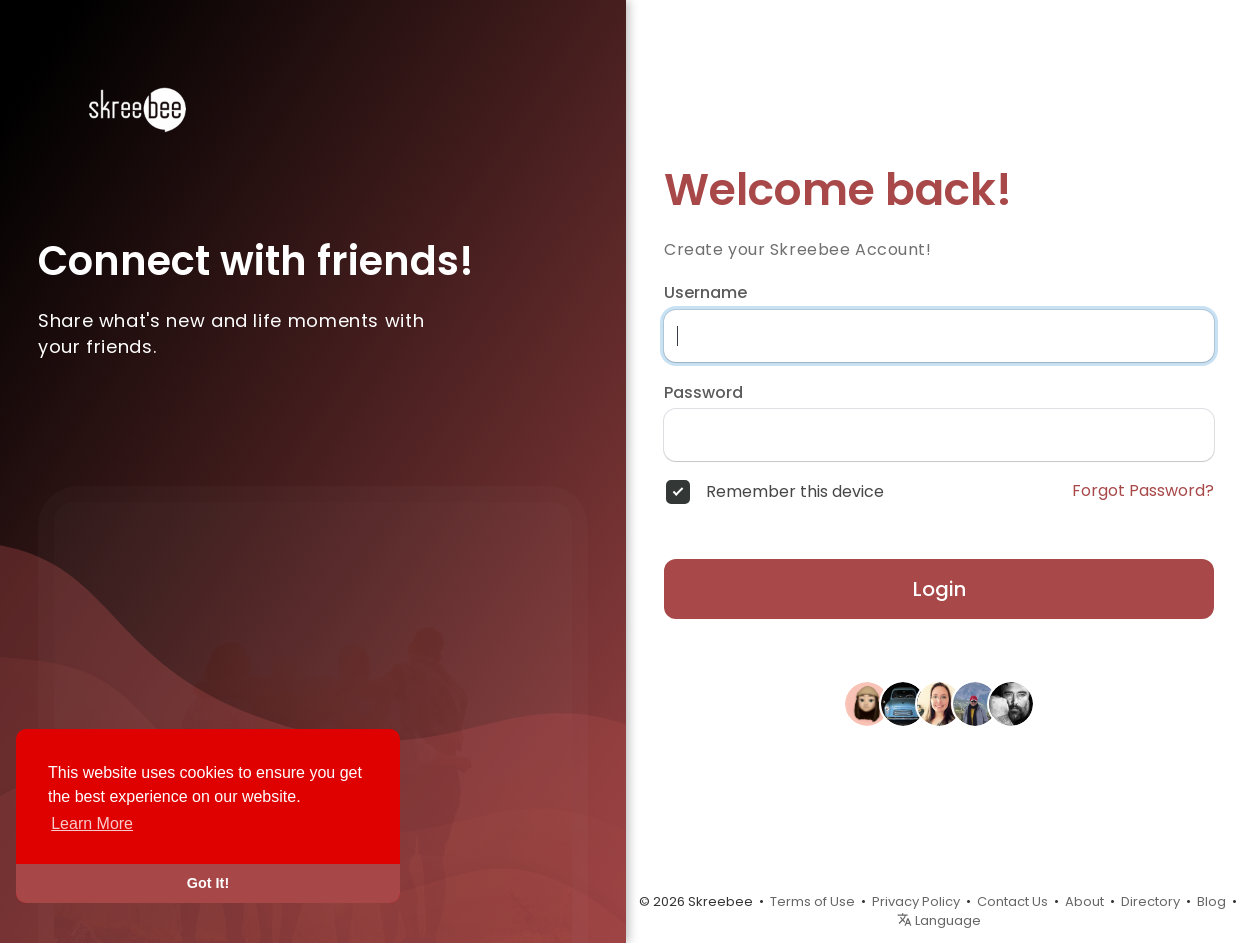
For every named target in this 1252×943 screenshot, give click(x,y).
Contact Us (1012, 901)
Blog (1211, 901)
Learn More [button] (92, 823)
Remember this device (795, 492)
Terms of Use (812, 901)
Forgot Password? (1143, 491)
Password (703, 393)
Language (939, 920)
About (1084, 901)
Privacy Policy (916, 901)
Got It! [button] (208, 883)
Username (705, 293)
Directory (1150, 901)
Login (939, 589)
